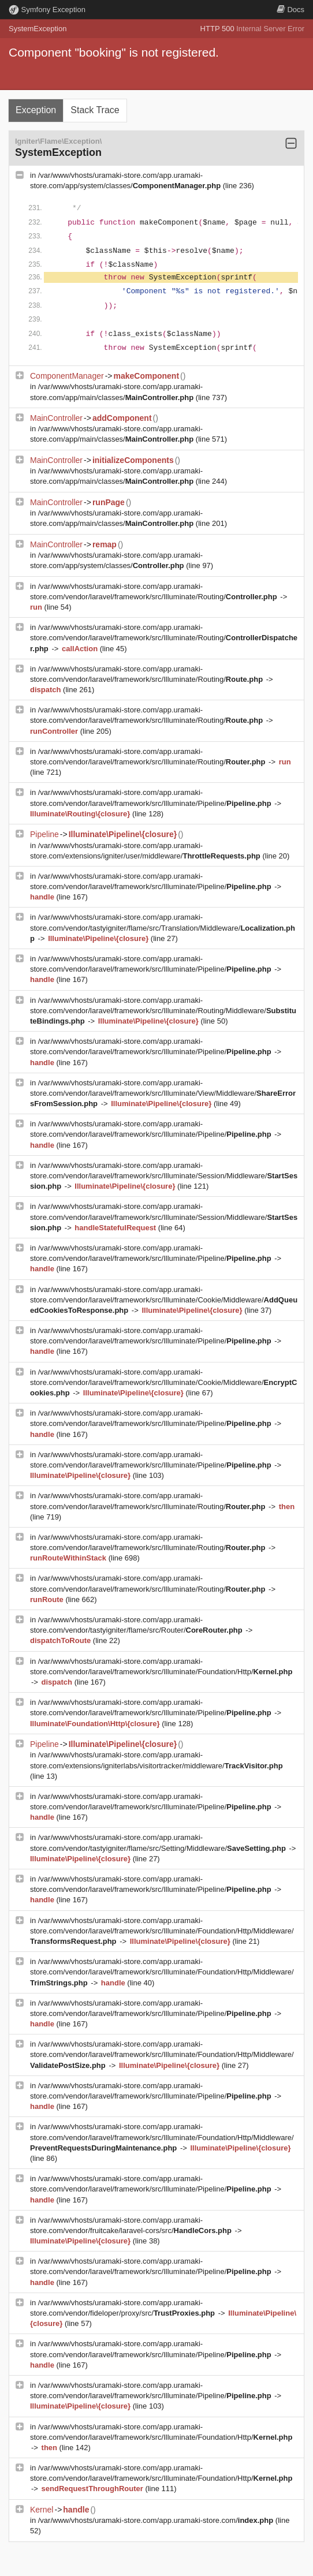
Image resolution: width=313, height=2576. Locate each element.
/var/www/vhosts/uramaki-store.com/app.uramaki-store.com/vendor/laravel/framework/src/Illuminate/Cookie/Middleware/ (163, 1300)
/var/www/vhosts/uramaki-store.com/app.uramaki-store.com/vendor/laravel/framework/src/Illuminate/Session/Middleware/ (163, 1175)
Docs (290, 9)
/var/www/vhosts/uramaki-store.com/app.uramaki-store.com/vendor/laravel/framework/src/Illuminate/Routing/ (163, 637)
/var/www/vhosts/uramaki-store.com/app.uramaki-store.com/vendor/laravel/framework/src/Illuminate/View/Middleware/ (163, 1093)
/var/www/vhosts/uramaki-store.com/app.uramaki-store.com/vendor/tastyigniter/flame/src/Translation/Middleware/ (162, 927)
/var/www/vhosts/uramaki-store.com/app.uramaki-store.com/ (156, 2520)
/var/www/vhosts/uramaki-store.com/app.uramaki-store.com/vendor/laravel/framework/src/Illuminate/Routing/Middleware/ (163, 1010)
